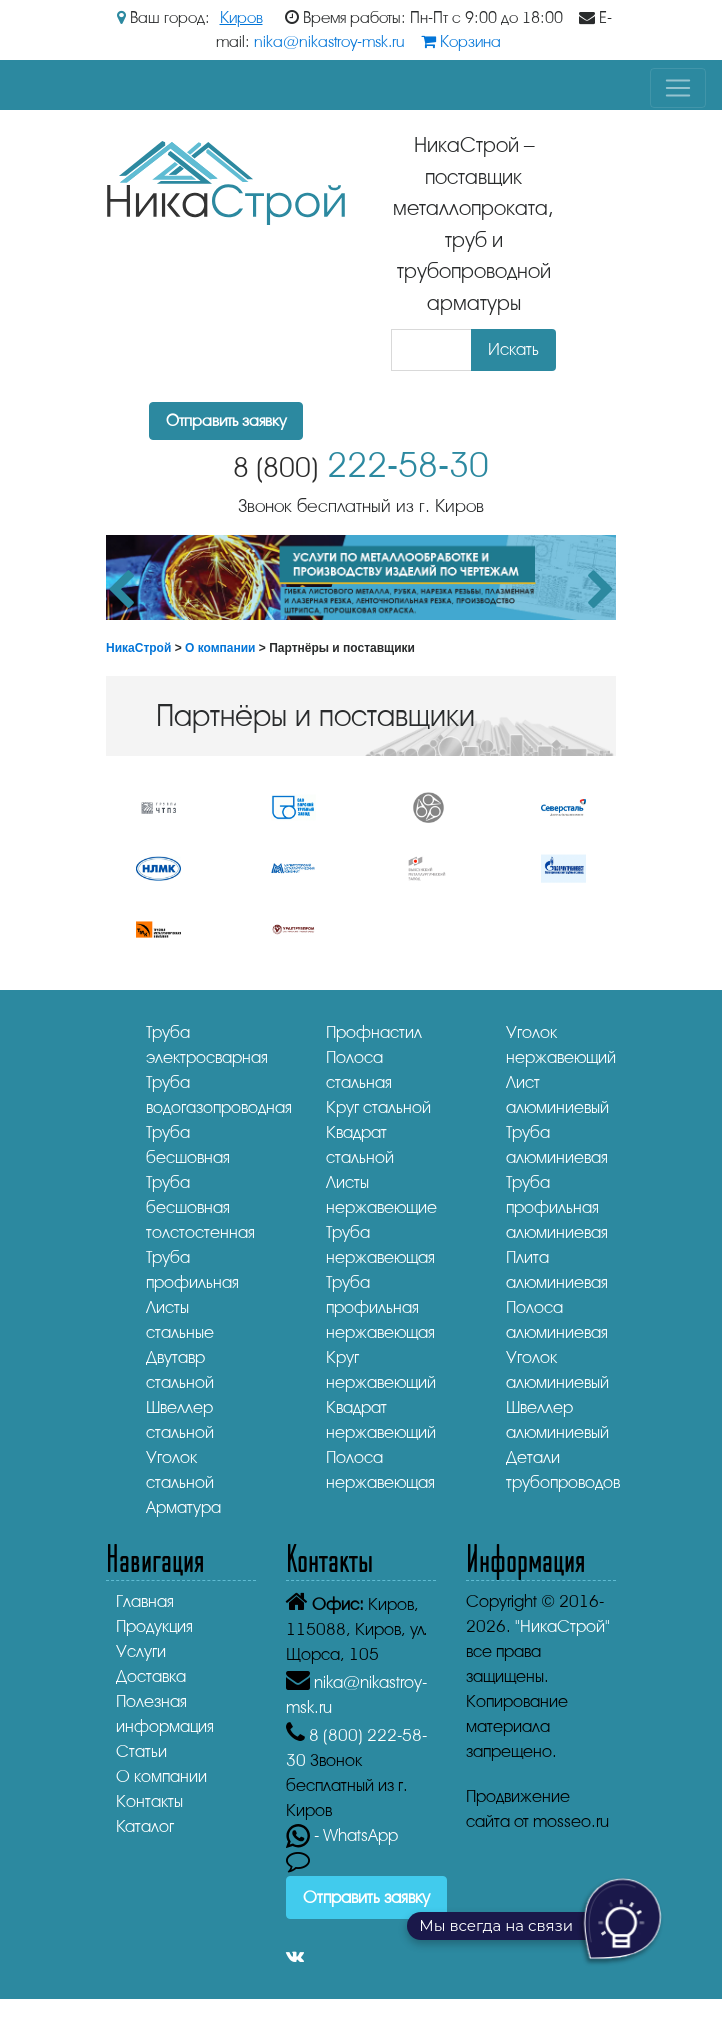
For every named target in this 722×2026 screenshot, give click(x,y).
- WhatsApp (342, 1835)
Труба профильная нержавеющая (380, 1307)
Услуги (141, 1651)
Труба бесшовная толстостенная (200, 1207)
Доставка (151, 1676)
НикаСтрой (138, 648)
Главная (145, 1601)
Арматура (183, 1507)
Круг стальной (378, 1107)
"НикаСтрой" (562, 1626)
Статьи (141, 1751)
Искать (513, 349)
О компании (220, 648)
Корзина (461, 42)
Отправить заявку (226, 421)
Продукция (154, 1626)
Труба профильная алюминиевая (557, 1207)
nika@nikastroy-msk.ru (329, 42)
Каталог (145, 1826)
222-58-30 (361, 465)
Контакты (149, 1801)
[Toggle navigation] (678, 88)
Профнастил (374, 1032)
